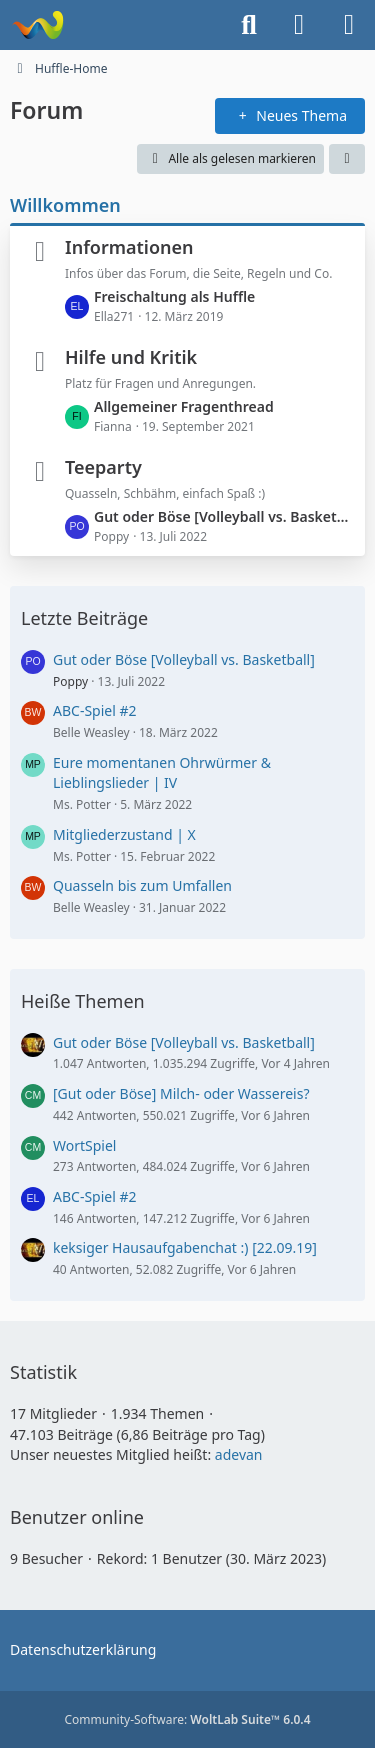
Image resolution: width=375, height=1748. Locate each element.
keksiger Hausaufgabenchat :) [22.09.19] (185, 1247)
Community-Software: (187, 1719)
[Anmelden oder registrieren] (299, 25)
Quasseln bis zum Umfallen (142, 885)
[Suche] (249, 25)
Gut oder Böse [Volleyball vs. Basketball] (224, 516)
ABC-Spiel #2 (95, 710)
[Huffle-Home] (37, 25)
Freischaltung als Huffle (174, 296)
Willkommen (65, 205)
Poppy (70, 681)
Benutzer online (77, 1517)
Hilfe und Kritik (131, 357)
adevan (239, 1454)
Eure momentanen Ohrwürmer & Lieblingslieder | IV (162, 773)
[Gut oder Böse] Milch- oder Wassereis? (181, 1093)
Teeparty (103, 467)
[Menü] (349, 25)
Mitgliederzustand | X (124, 834)
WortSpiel (84, 1145)
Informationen (129, 247)
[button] (347, 159)
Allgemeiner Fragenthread (184, 406)
